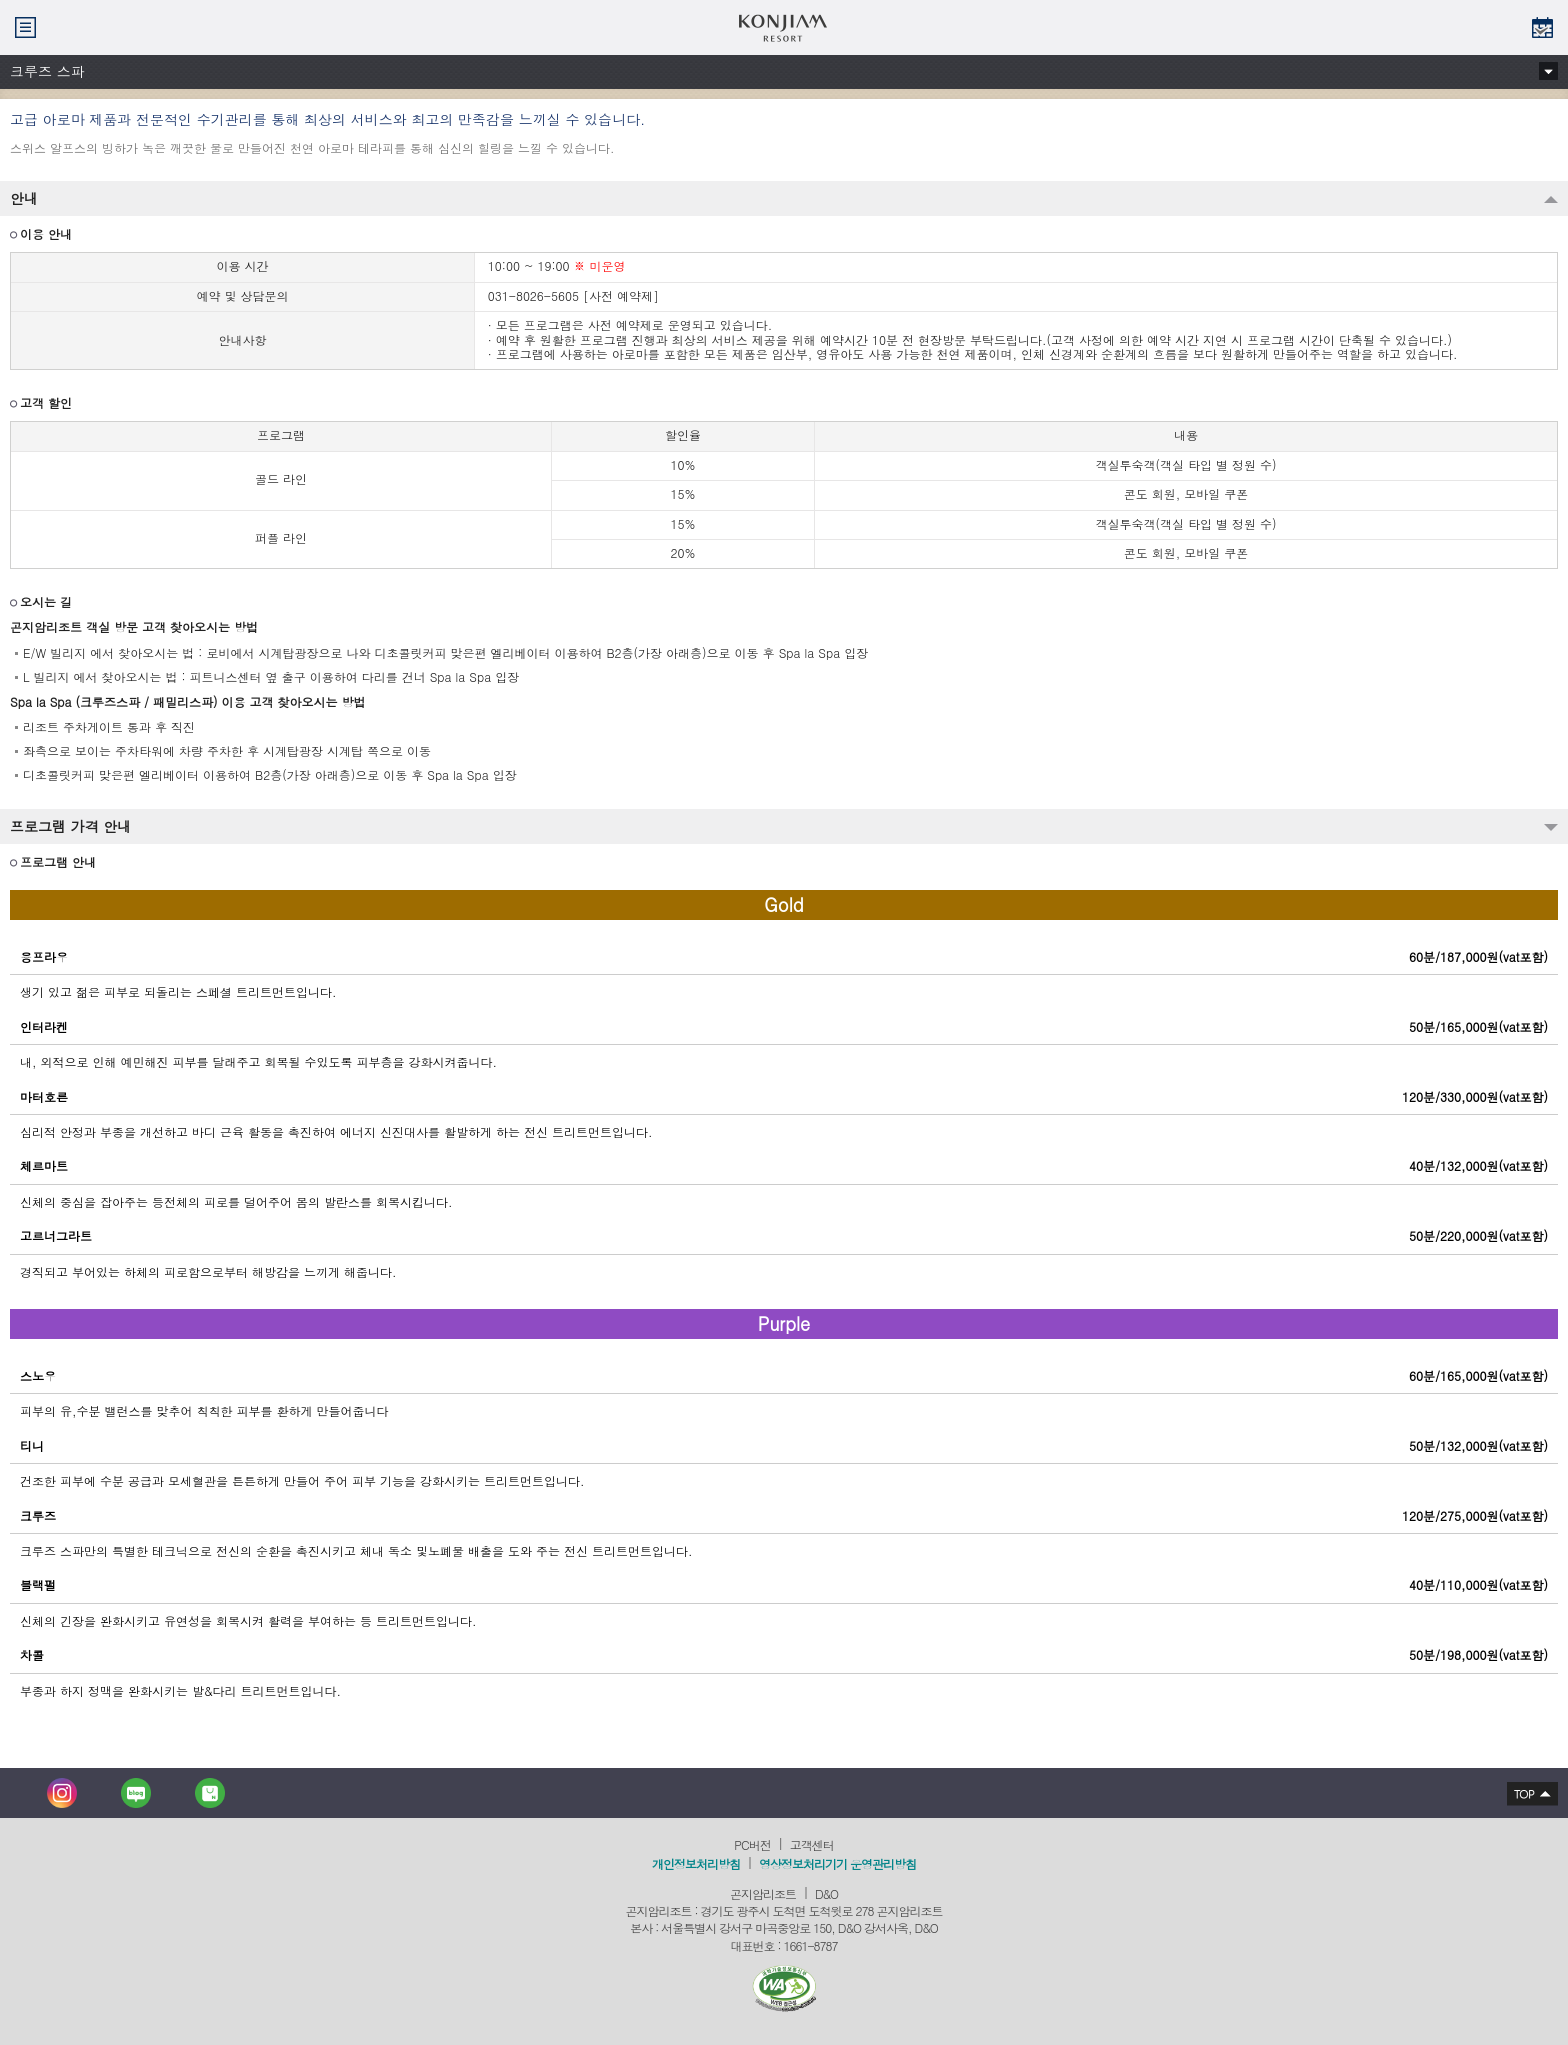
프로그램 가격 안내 (70, 826)
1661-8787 (811, 1945)
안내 (24, 198)
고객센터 (812, 1844)
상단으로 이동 (1527, 1793)
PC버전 (752, 1844)
